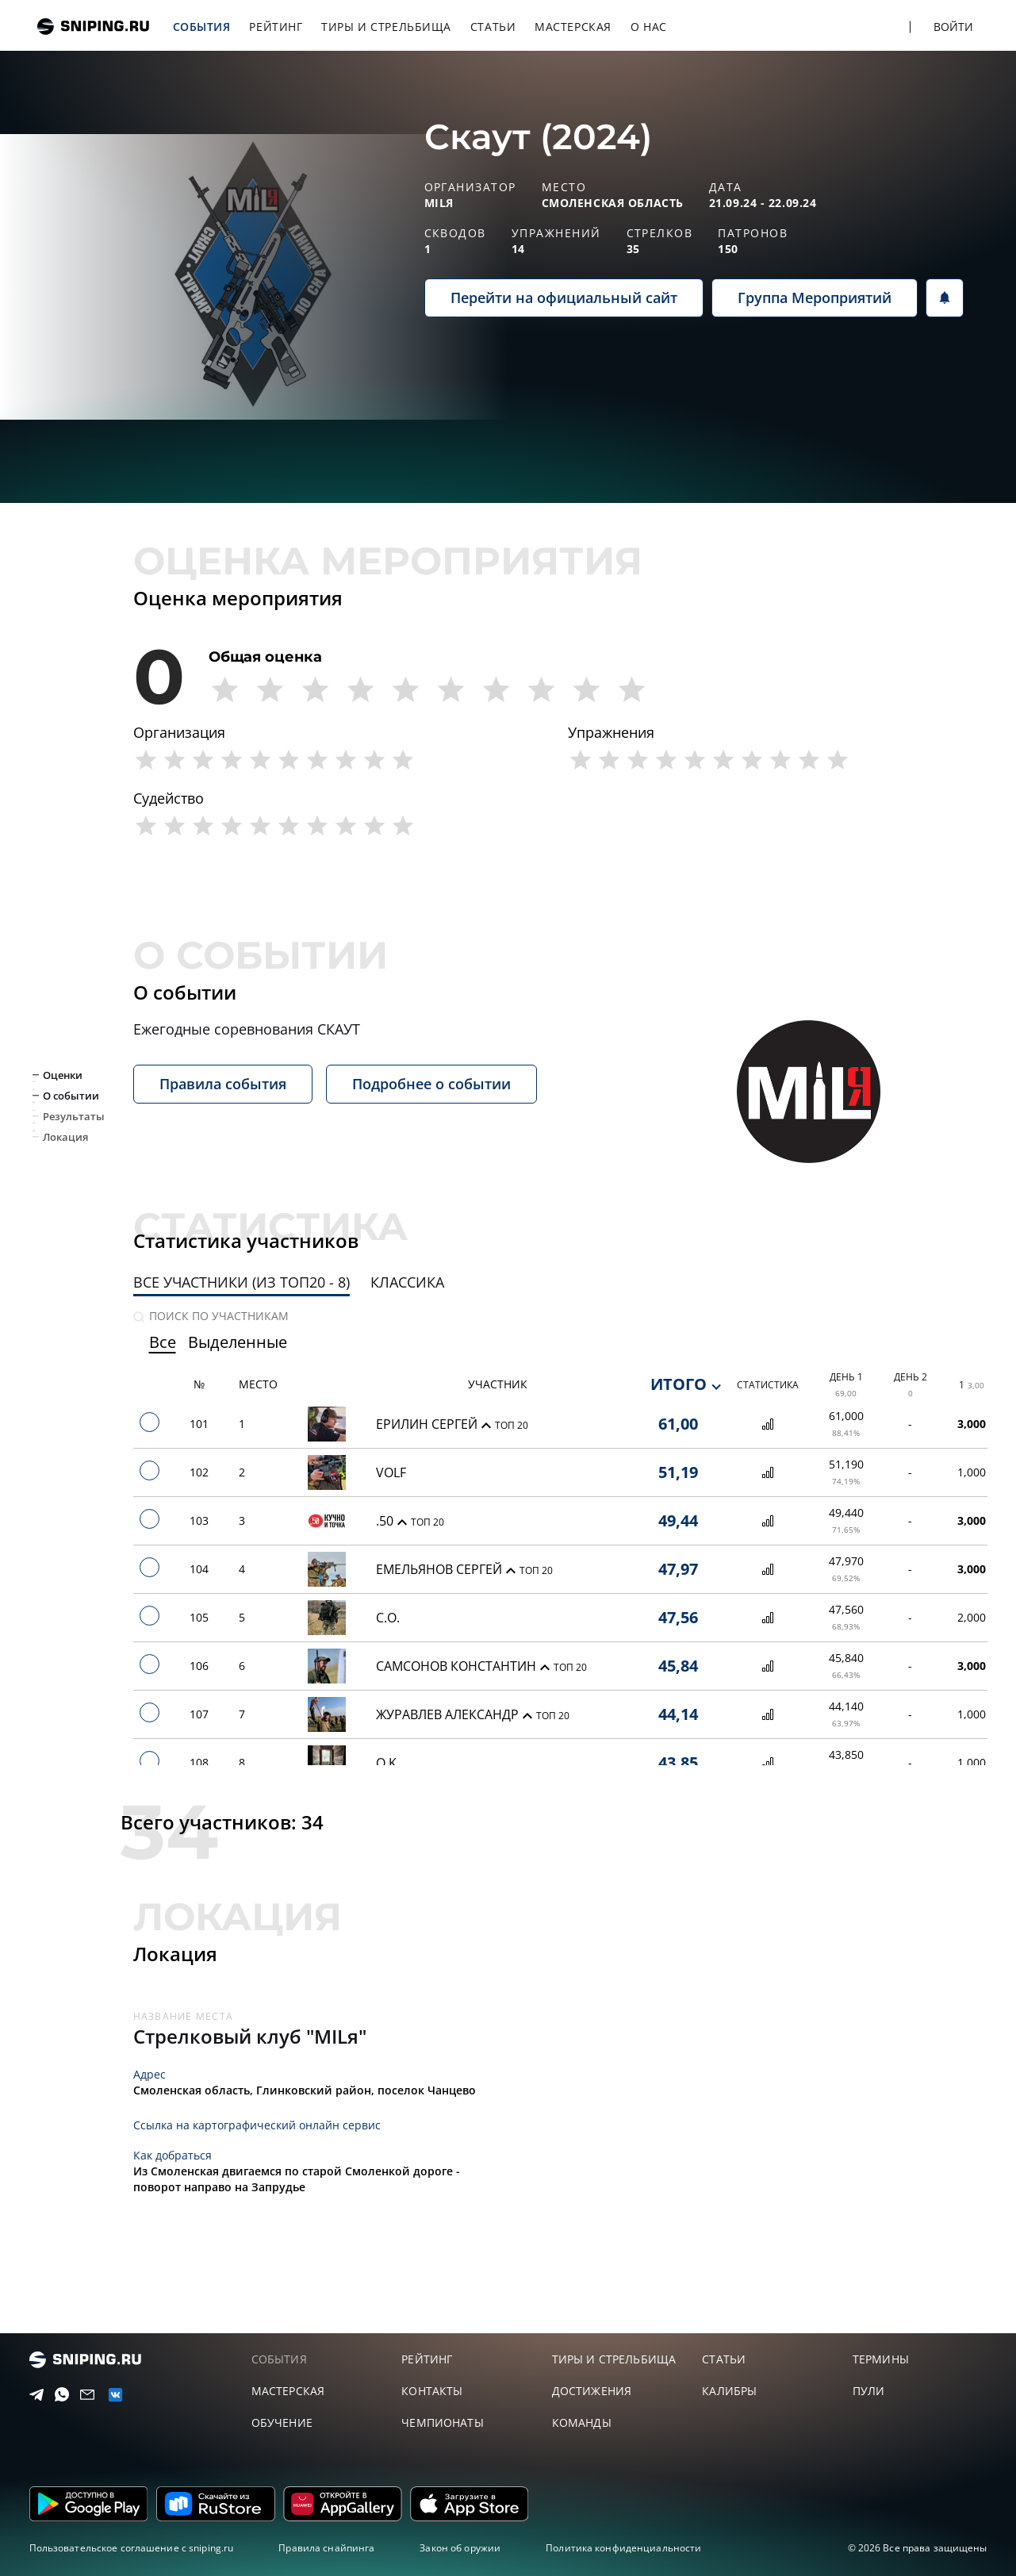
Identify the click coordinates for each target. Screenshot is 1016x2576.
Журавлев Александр (449, 1714)
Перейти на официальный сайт (563, 297)
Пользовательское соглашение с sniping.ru (131, 2548)
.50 (386, 1521)
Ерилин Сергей (428, 1424)
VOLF (391, 1472)
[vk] (111, 2395)
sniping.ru (93, 26)
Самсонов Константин (457, 1666)
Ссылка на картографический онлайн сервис (257, 2125)
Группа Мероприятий (814, 297)
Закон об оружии (460, 2548)
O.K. (388, 1763)
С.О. (388, 1617)
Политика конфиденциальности (623, 2548)
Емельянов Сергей (440, 1569)
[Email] (84, 2395)
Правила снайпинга (326, 2548)
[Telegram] (33, 2395)
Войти (954, 26)
